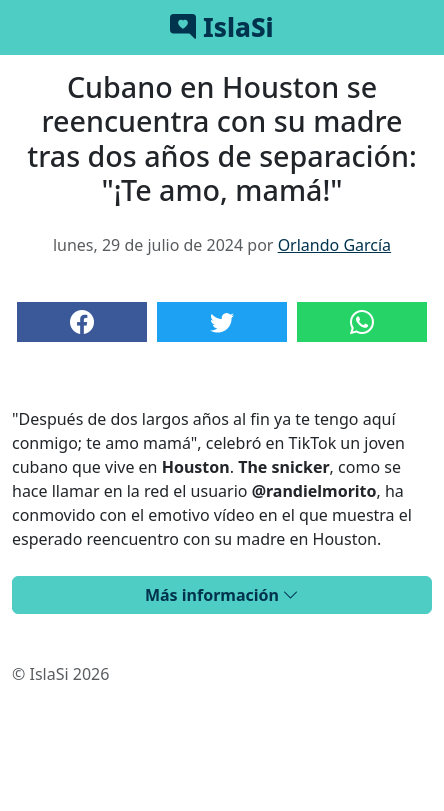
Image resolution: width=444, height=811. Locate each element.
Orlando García (334, 245)
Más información (222, 595)
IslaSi (221, 27)
